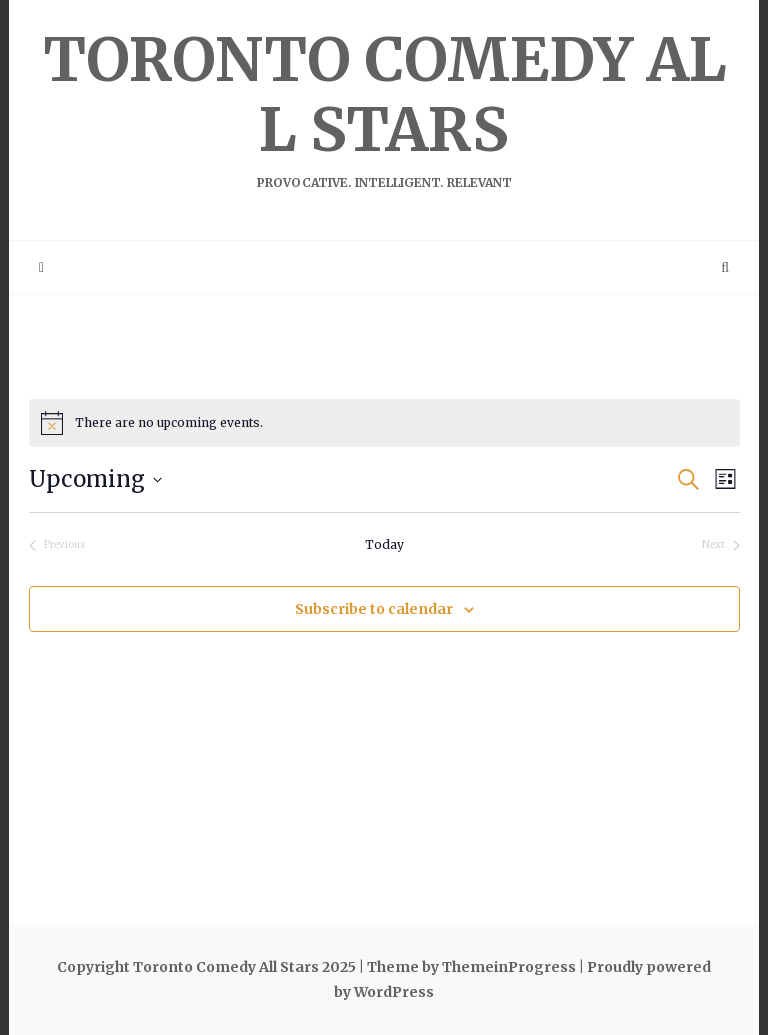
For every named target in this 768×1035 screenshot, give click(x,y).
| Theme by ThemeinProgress (467, 967)
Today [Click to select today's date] (384, 544)
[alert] (384, 423)
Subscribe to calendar (374, 609)
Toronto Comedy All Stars (384, 106)
